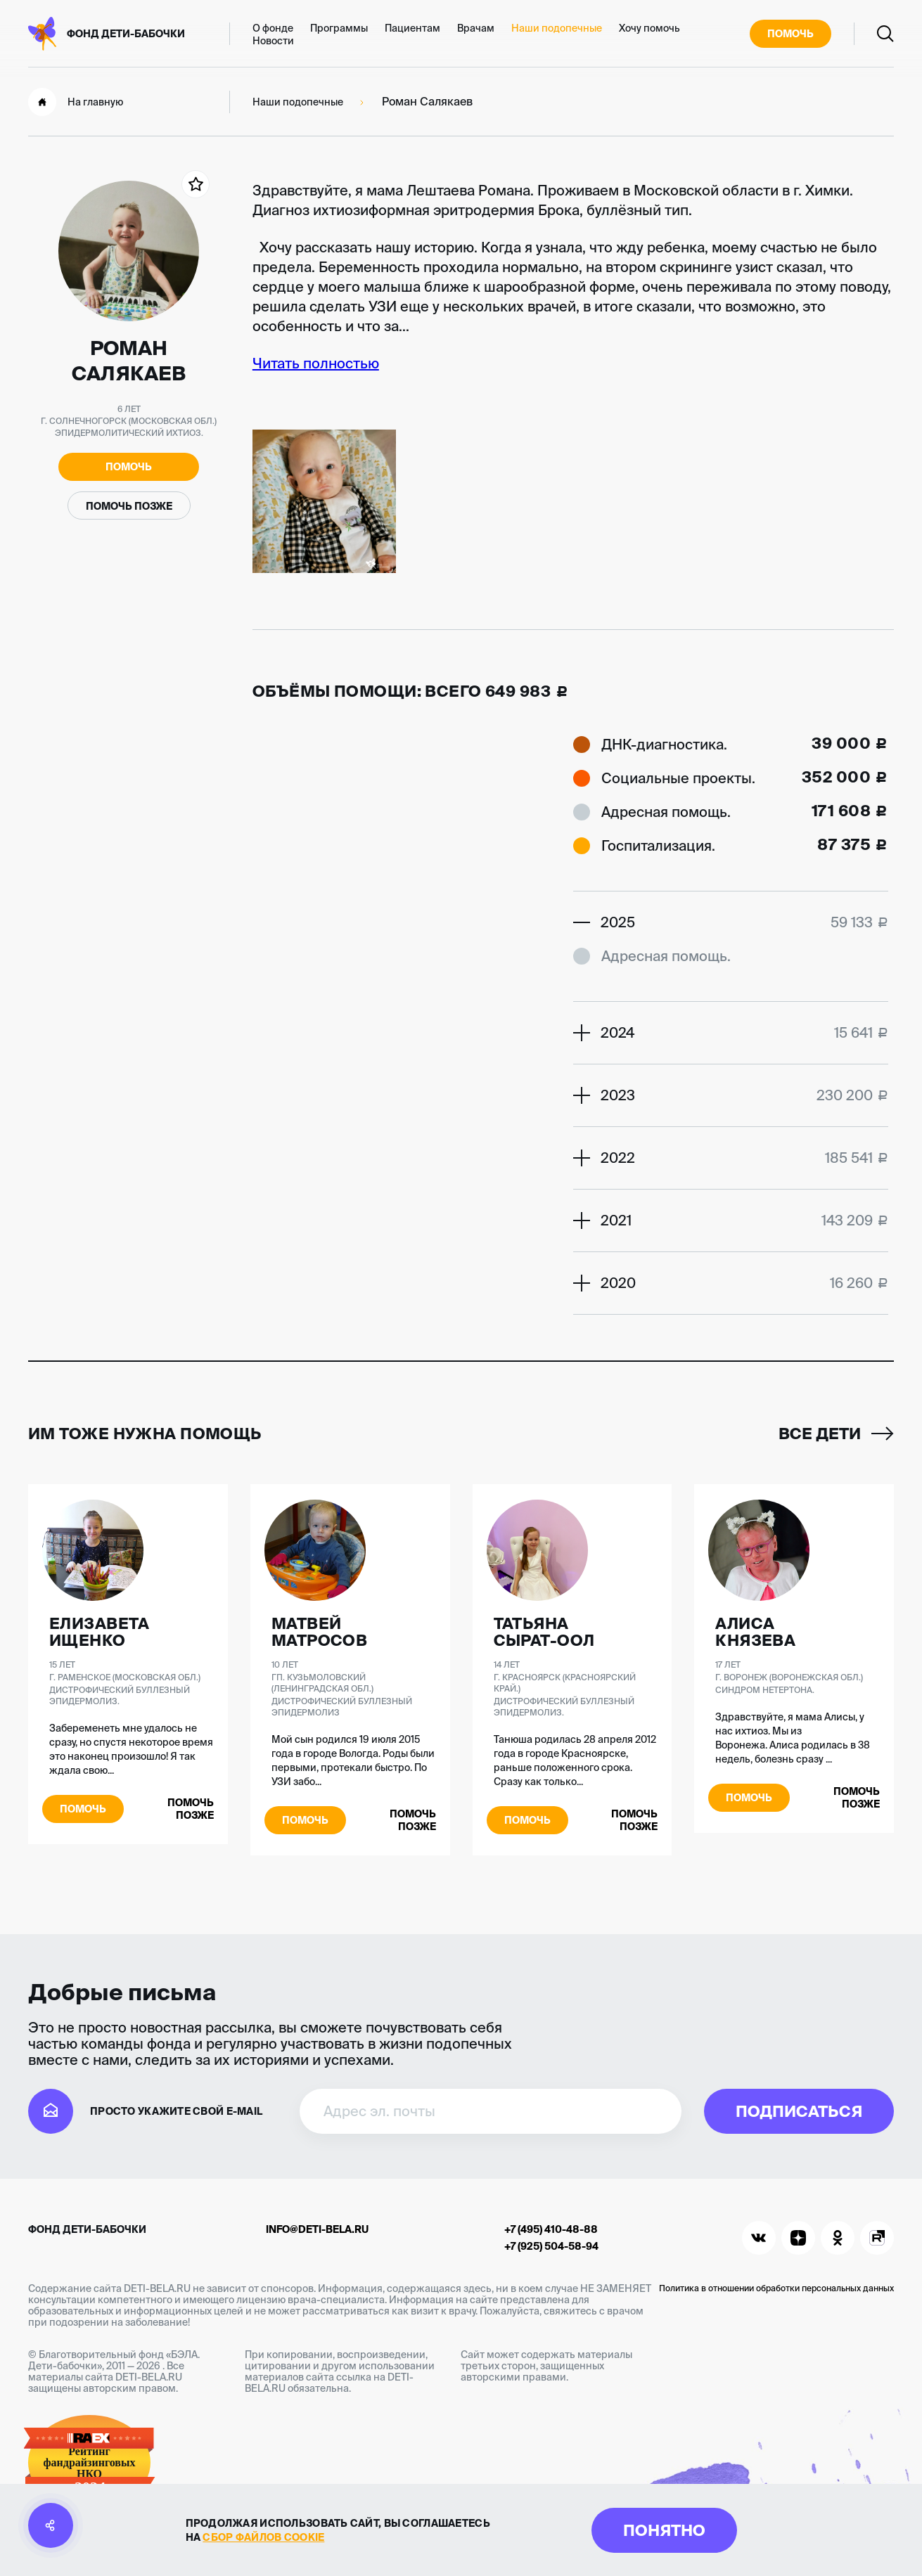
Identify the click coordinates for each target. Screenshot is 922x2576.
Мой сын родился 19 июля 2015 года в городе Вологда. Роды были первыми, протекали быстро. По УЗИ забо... (353, 1760)
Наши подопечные (556, 28)
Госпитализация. (658, 845)
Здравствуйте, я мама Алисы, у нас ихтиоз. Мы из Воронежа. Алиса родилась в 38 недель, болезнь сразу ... (792, 1738)
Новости (273, 41)
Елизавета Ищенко (99, 1632)
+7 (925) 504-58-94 (551, 2246)
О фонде (272, 28)
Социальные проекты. (678, 778)
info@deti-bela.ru (317, 2229)
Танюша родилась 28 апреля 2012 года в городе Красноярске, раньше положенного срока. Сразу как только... (575, 1760)
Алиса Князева (755, 1632)
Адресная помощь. (666, 812)
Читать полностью (315, 363)
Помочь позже (129, 506)
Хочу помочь (649, 28)
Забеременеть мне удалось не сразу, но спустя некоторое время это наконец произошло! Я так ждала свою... (131, 1749)
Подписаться (799, 2111)
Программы (339, 28)
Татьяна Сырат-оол (544, 1632)
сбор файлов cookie (263, 2537)
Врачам (475, 28)
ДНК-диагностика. (664, 744)
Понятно (664, 2530)
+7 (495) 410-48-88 (551, 2229)
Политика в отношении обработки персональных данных (776, 2288)
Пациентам (412, 28)
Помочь (790, 33)
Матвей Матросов (319, 1632)
